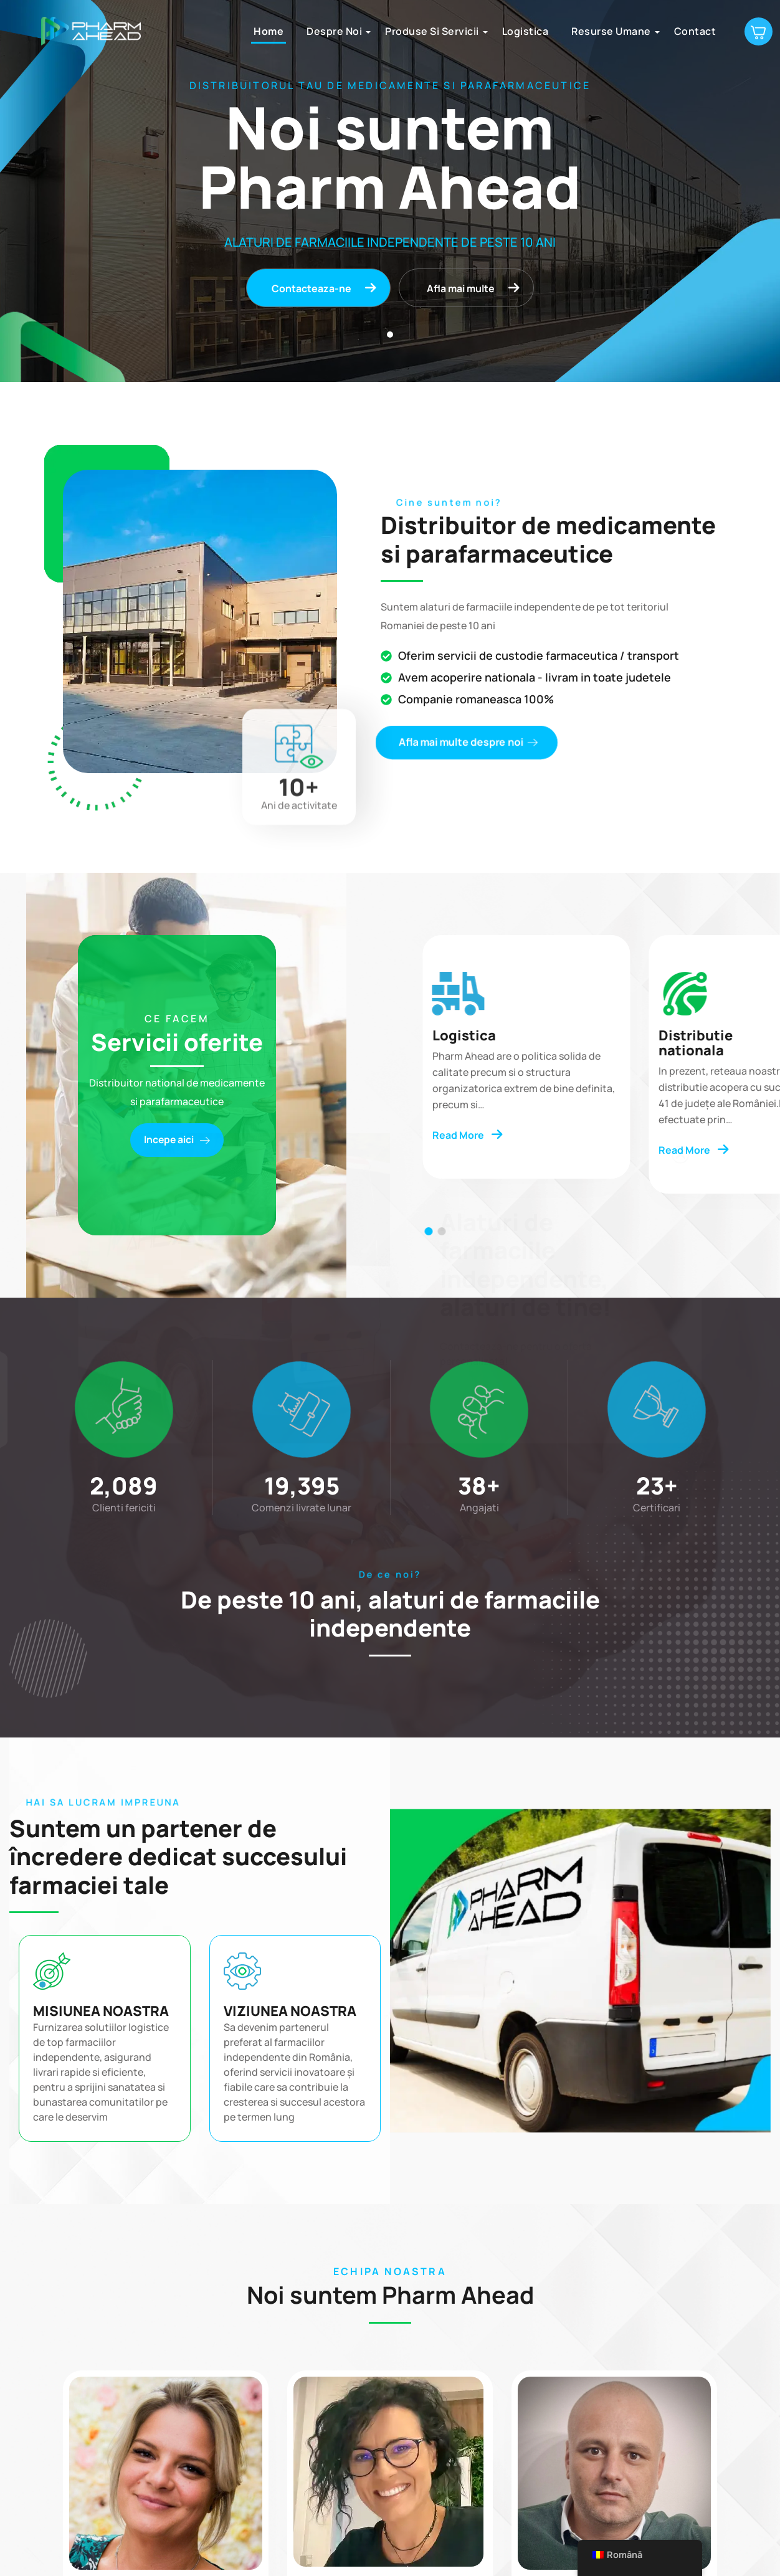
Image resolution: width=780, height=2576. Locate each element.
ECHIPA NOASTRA (390, 2272)
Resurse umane (608, 31)
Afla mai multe (474, 288)
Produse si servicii (429, 31)
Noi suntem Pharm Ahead (390, 2295)
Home (265, 31)
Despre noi (331, 31)
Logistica (522, 31)
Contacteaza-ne (324, 288)
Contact (692, 31)
